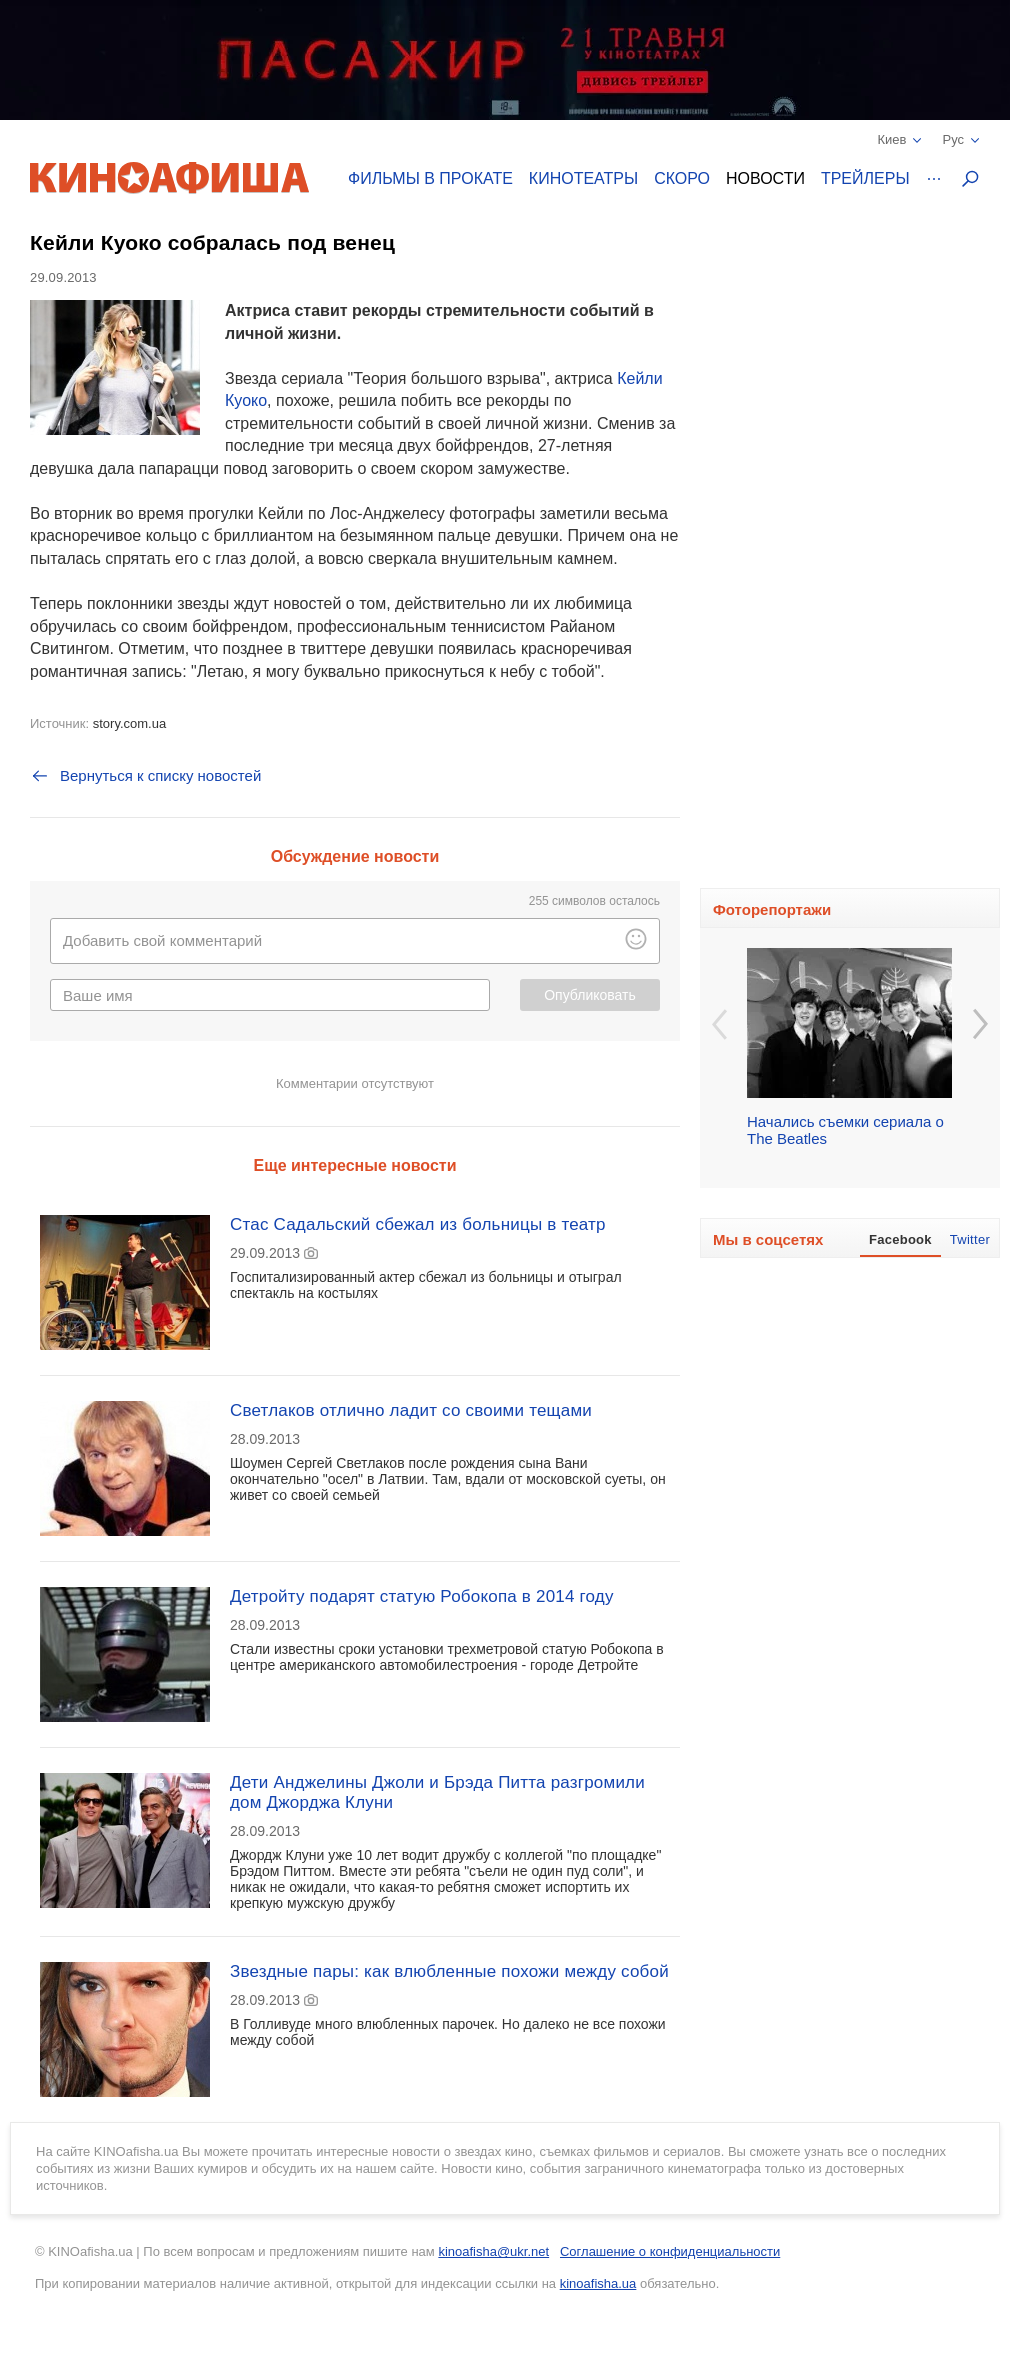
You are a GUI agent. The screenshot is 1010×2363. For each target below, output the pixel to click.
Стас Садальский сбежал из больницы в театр (418, 1224)
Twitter (970, 1239)
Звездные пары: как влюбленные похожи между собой (449, 1971)
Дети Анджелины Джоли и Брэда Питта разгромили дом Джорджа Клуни (437, 1792)
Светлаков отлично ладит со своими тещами (411, 1410)
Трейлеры (865, 178)
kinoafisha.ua (598, 2283)
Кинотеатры (583, 178)
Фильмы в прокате (430, 178)
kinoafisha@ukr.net (493, 2251)
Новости (765, 178)
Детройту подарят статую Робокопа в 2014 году (422, 1596)
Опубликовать (590, 995)
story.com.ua (129, 723)
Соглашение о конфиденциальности (670, 2251)
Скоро (682, 178)
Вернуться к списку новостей (145, 776)
